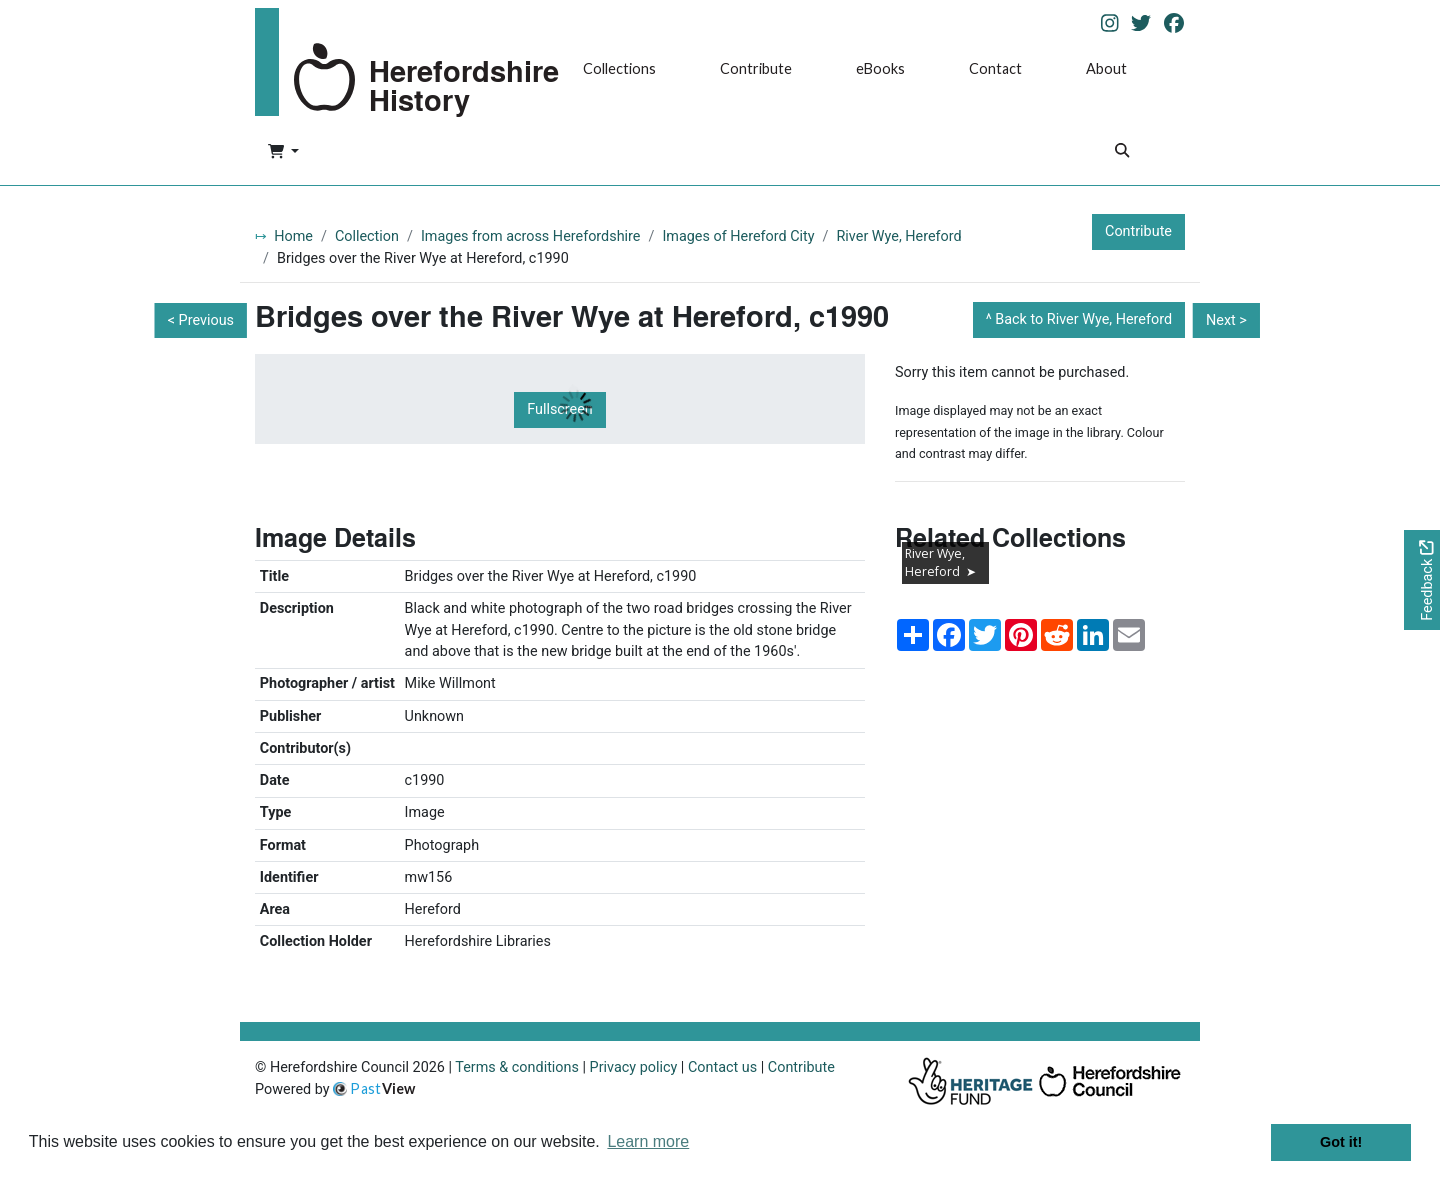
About (1106, 68)
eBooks (880, 68)
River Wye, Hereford (899, 236)
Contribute (756, 68)
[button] (283, 153)
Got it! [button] (1341, 1142)
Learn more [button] (648, 1141)
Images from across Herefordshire (531, 236)
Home (293, 236)
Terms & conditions (517, 1067)
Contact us (722, 1067)
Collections (619, 68)
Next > (1226, 320)
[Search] (1122, 152)
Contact (995, 68)
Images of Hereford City (738, 236)
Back (1083, 319)
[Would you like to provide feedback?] (1422, 580)
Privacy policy (634, 1067)
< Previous (201, 320)
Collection (367, 236)
